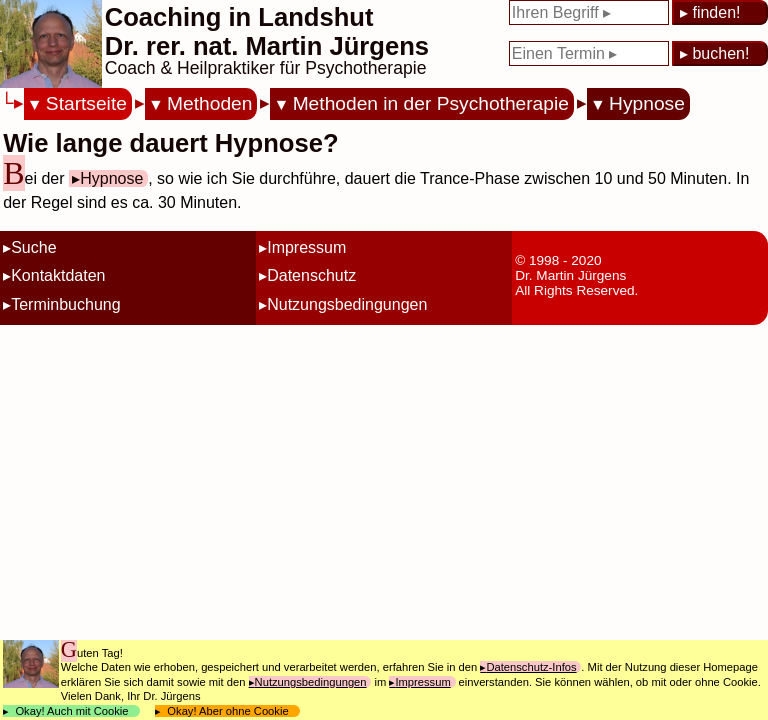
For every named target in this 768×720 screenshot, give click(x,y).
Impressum (306, 247)
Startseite (86, 103)
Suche (33, 247)
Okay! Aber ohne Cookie (228, 711)
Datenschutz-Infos (531, 667)
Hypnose (647, 103)
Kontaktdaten (58, 275)
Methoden (209, 103)
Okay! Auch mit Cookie (72, 711)
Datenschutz (311, 275)
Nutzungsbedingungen (347, 304)
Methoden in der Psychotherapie (431, 103)
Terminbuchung (65, 304)
